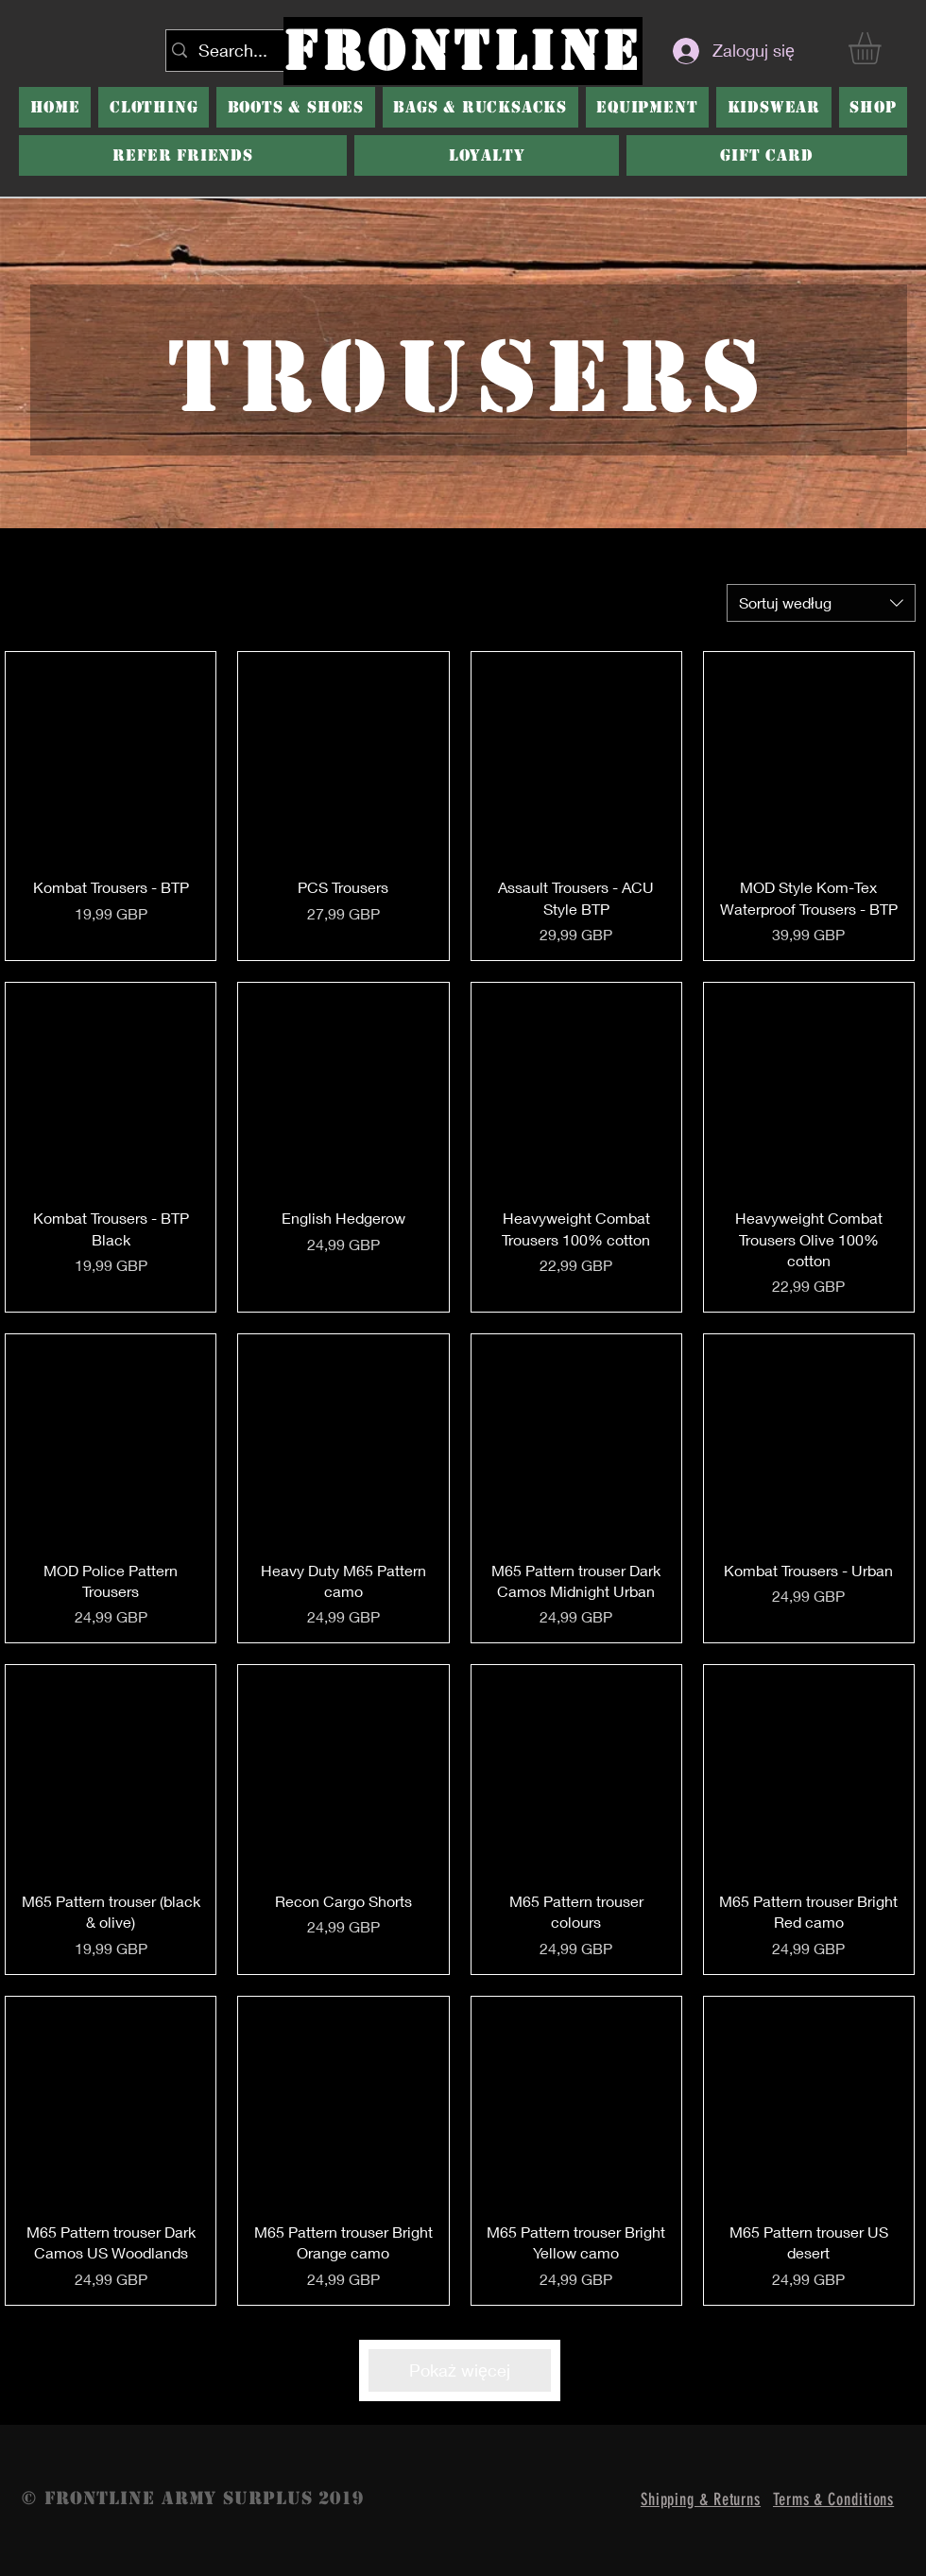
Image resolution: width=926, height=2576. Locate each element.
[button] (295, 107)
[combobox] (821, 603)
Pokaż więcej (459, 2370)
